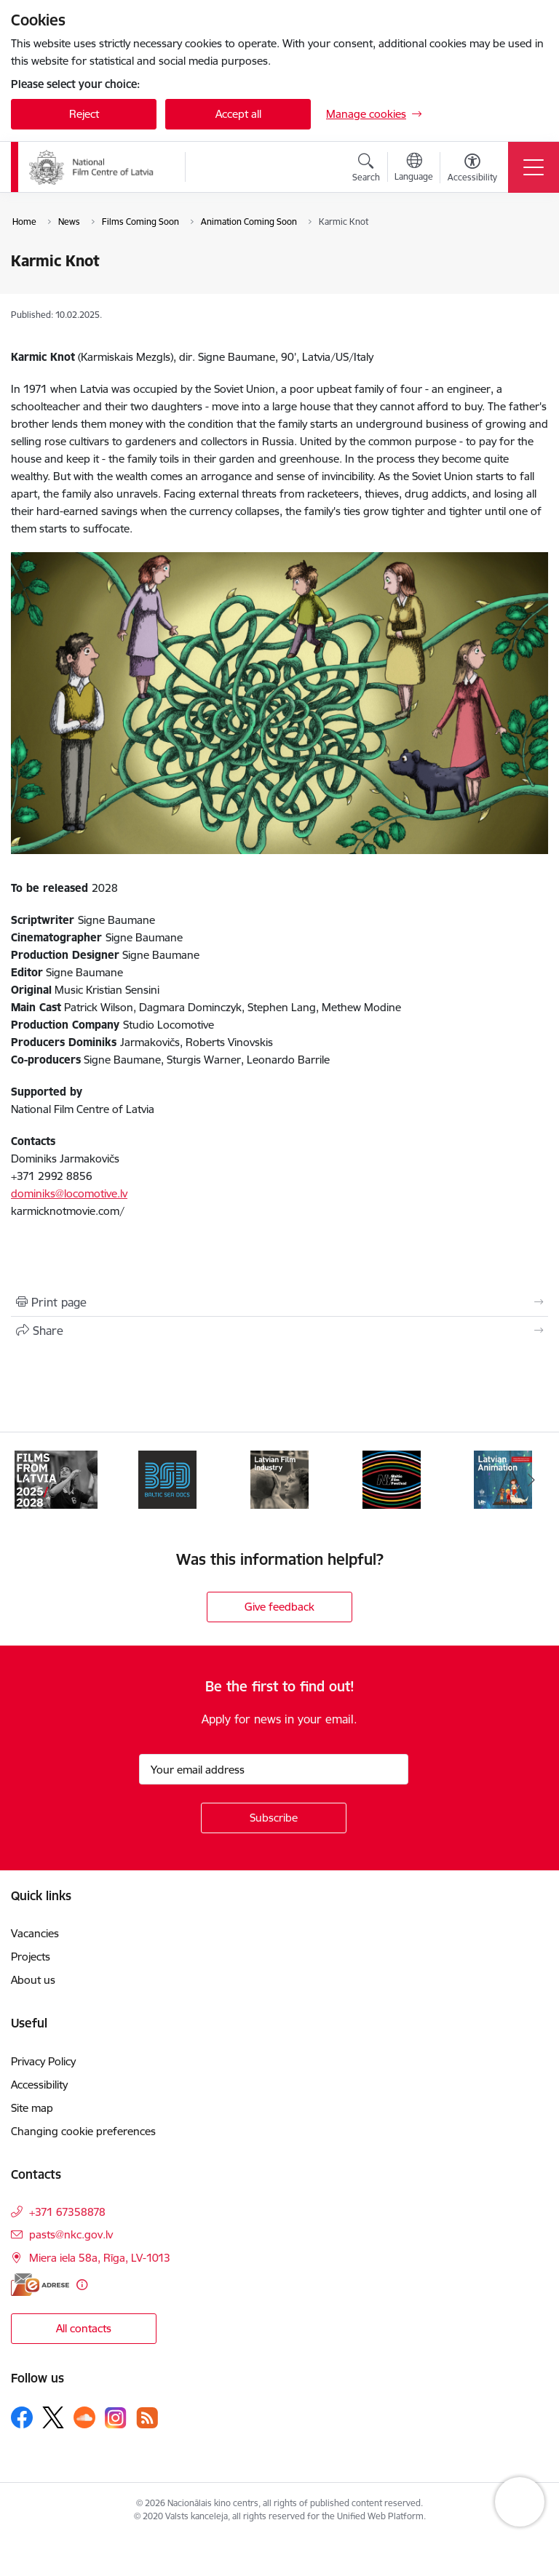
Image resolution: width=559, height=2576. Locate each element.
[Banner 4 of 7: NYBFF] (391, 1479)
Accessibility (39, 2084)
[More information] (81, 2284)
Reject (84, 114)
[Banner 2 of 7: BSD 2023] (167, 1479)
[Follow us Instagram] (116, 2417)
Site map (32, 2108)
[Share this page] (279, 1330)
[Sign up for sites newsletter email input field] (273, 1769)
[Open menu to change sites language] (413, 169)
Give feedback (279, 1607)
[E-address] (40, 2285)
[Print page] (279, 1302)
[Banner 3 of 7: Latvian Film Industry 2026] (279, 1479)
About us (33, 1980)
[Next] (531, 1479)
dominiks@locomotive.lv (69, 1193)
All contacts (83, 2328)
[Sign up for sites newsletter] (273, 1818)
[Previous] (28, 1479)
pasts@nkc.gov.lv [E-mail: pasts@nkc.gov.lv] (71, 2234)
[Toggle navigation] (533, 167)
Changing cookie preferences (83, 2131)
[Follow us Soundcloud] (84, 2417)
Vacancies (35, 1933)
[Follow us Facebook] (22, 2417)
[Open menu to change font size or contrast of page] (472, 169)
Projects (30, 1956)
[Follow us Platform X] (53, 2417)
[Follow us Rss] (147, 2417)
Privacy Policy (43, 2061)
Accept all (238, 114)
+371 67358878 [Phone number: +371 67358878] (67, 2212)
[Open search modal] (366, 169)
